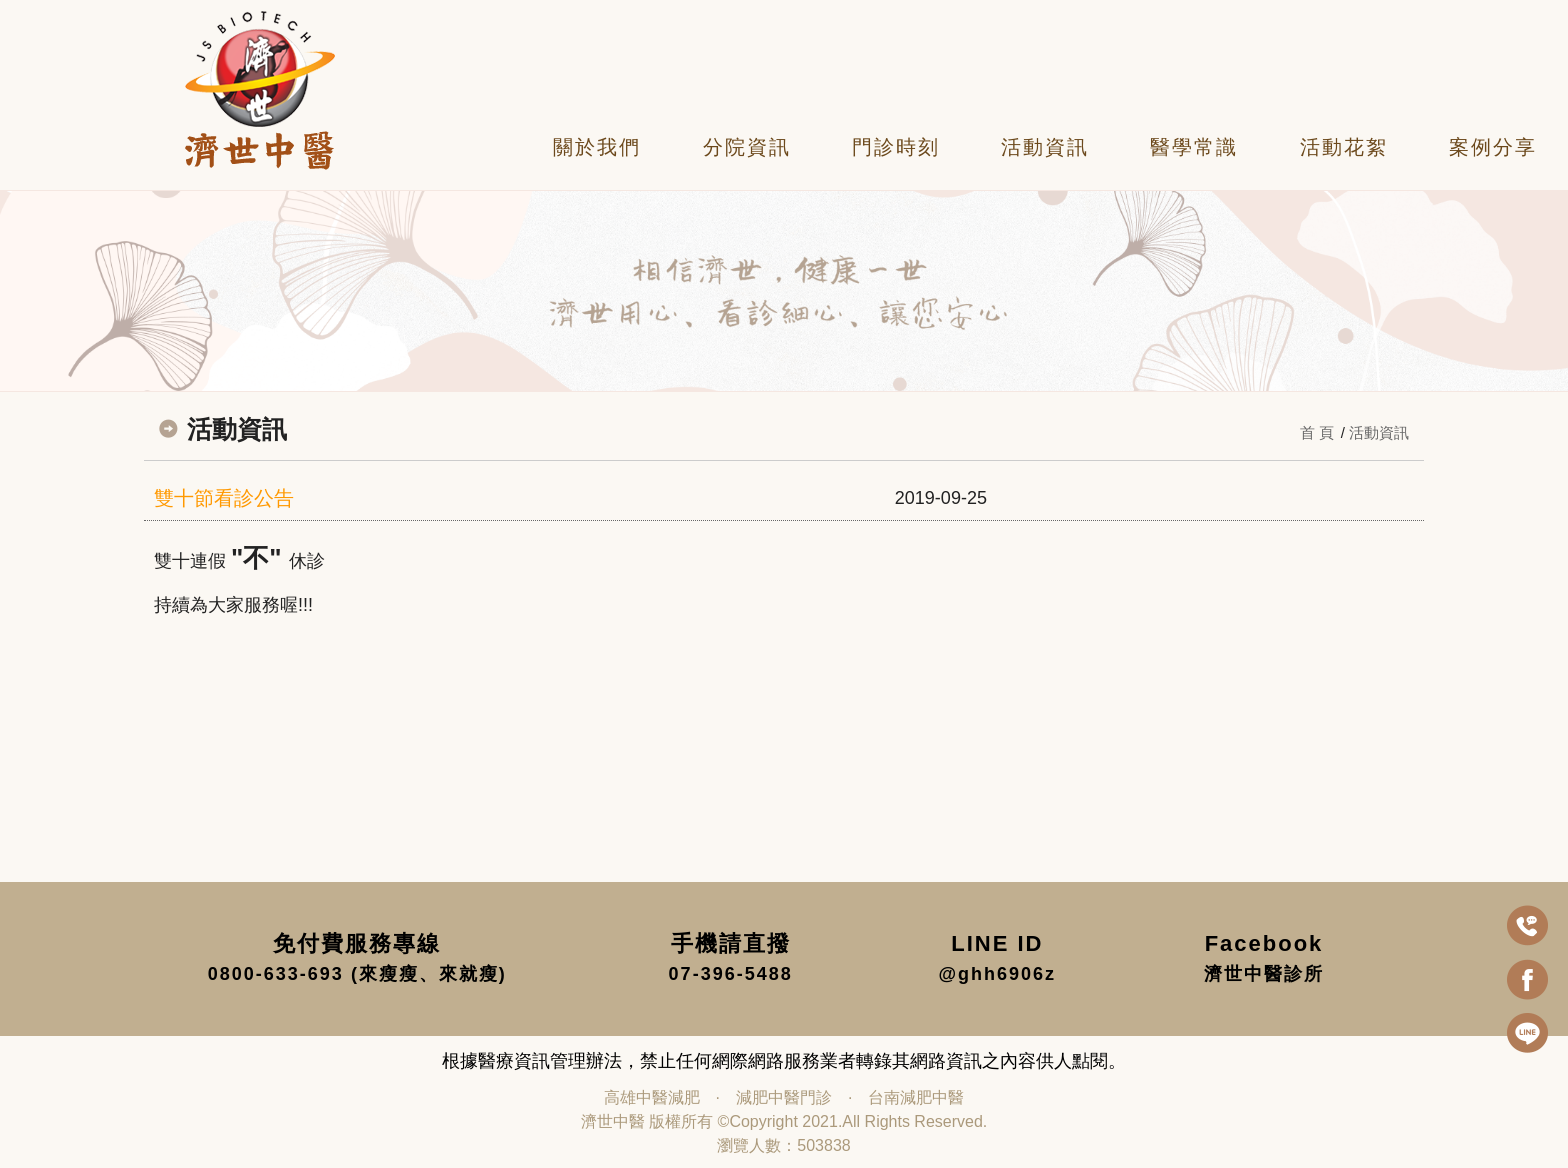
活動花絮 (1344, 147)
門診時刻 (896, 147)
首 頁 (1317, 432)
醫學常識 (1194, 147)
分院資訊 (747, 147)
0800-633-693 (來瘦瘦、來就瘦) (357, 974)
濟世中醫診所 (1264, 974)
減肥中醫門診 (784, 1097)
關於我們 (597, 147)
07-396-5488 (731, 974)
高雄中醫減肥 (652, 1097)
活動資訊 (1045, 147)
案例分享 (1493, 147)
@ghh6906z (998, 974)
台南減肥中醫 (916, 1097)
